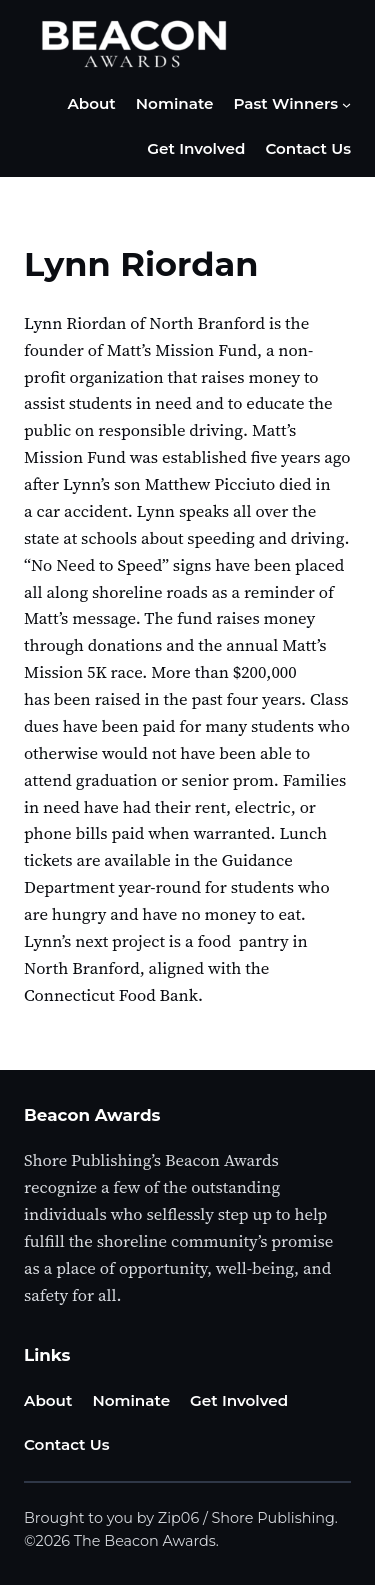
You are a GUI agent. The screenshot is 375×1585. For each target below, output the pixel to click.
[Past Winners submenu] (346, 104)
